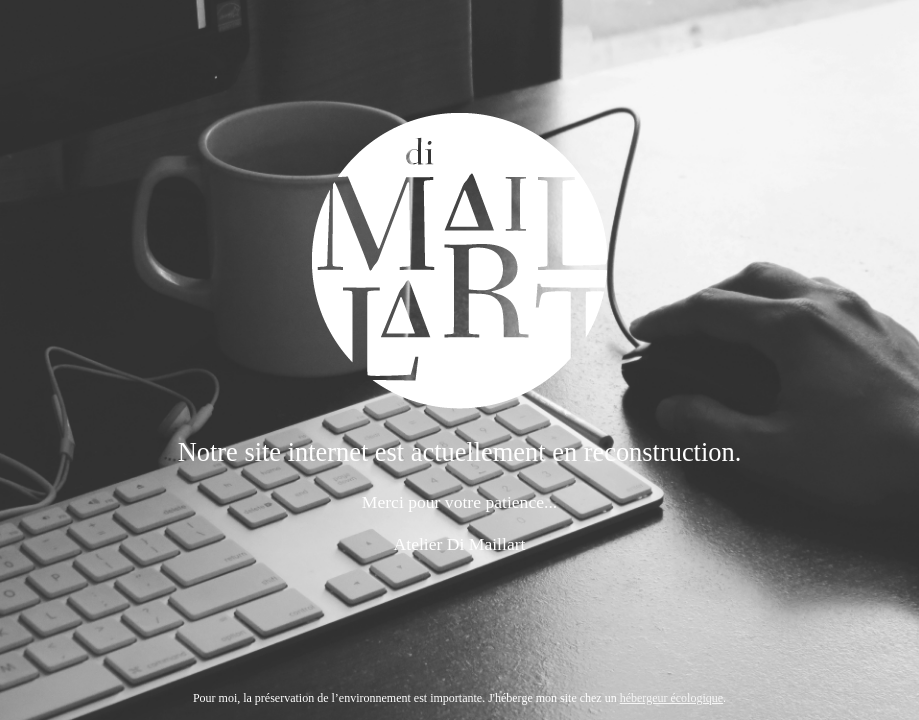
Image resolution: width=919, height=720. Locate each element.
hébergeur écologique (671, 698)
